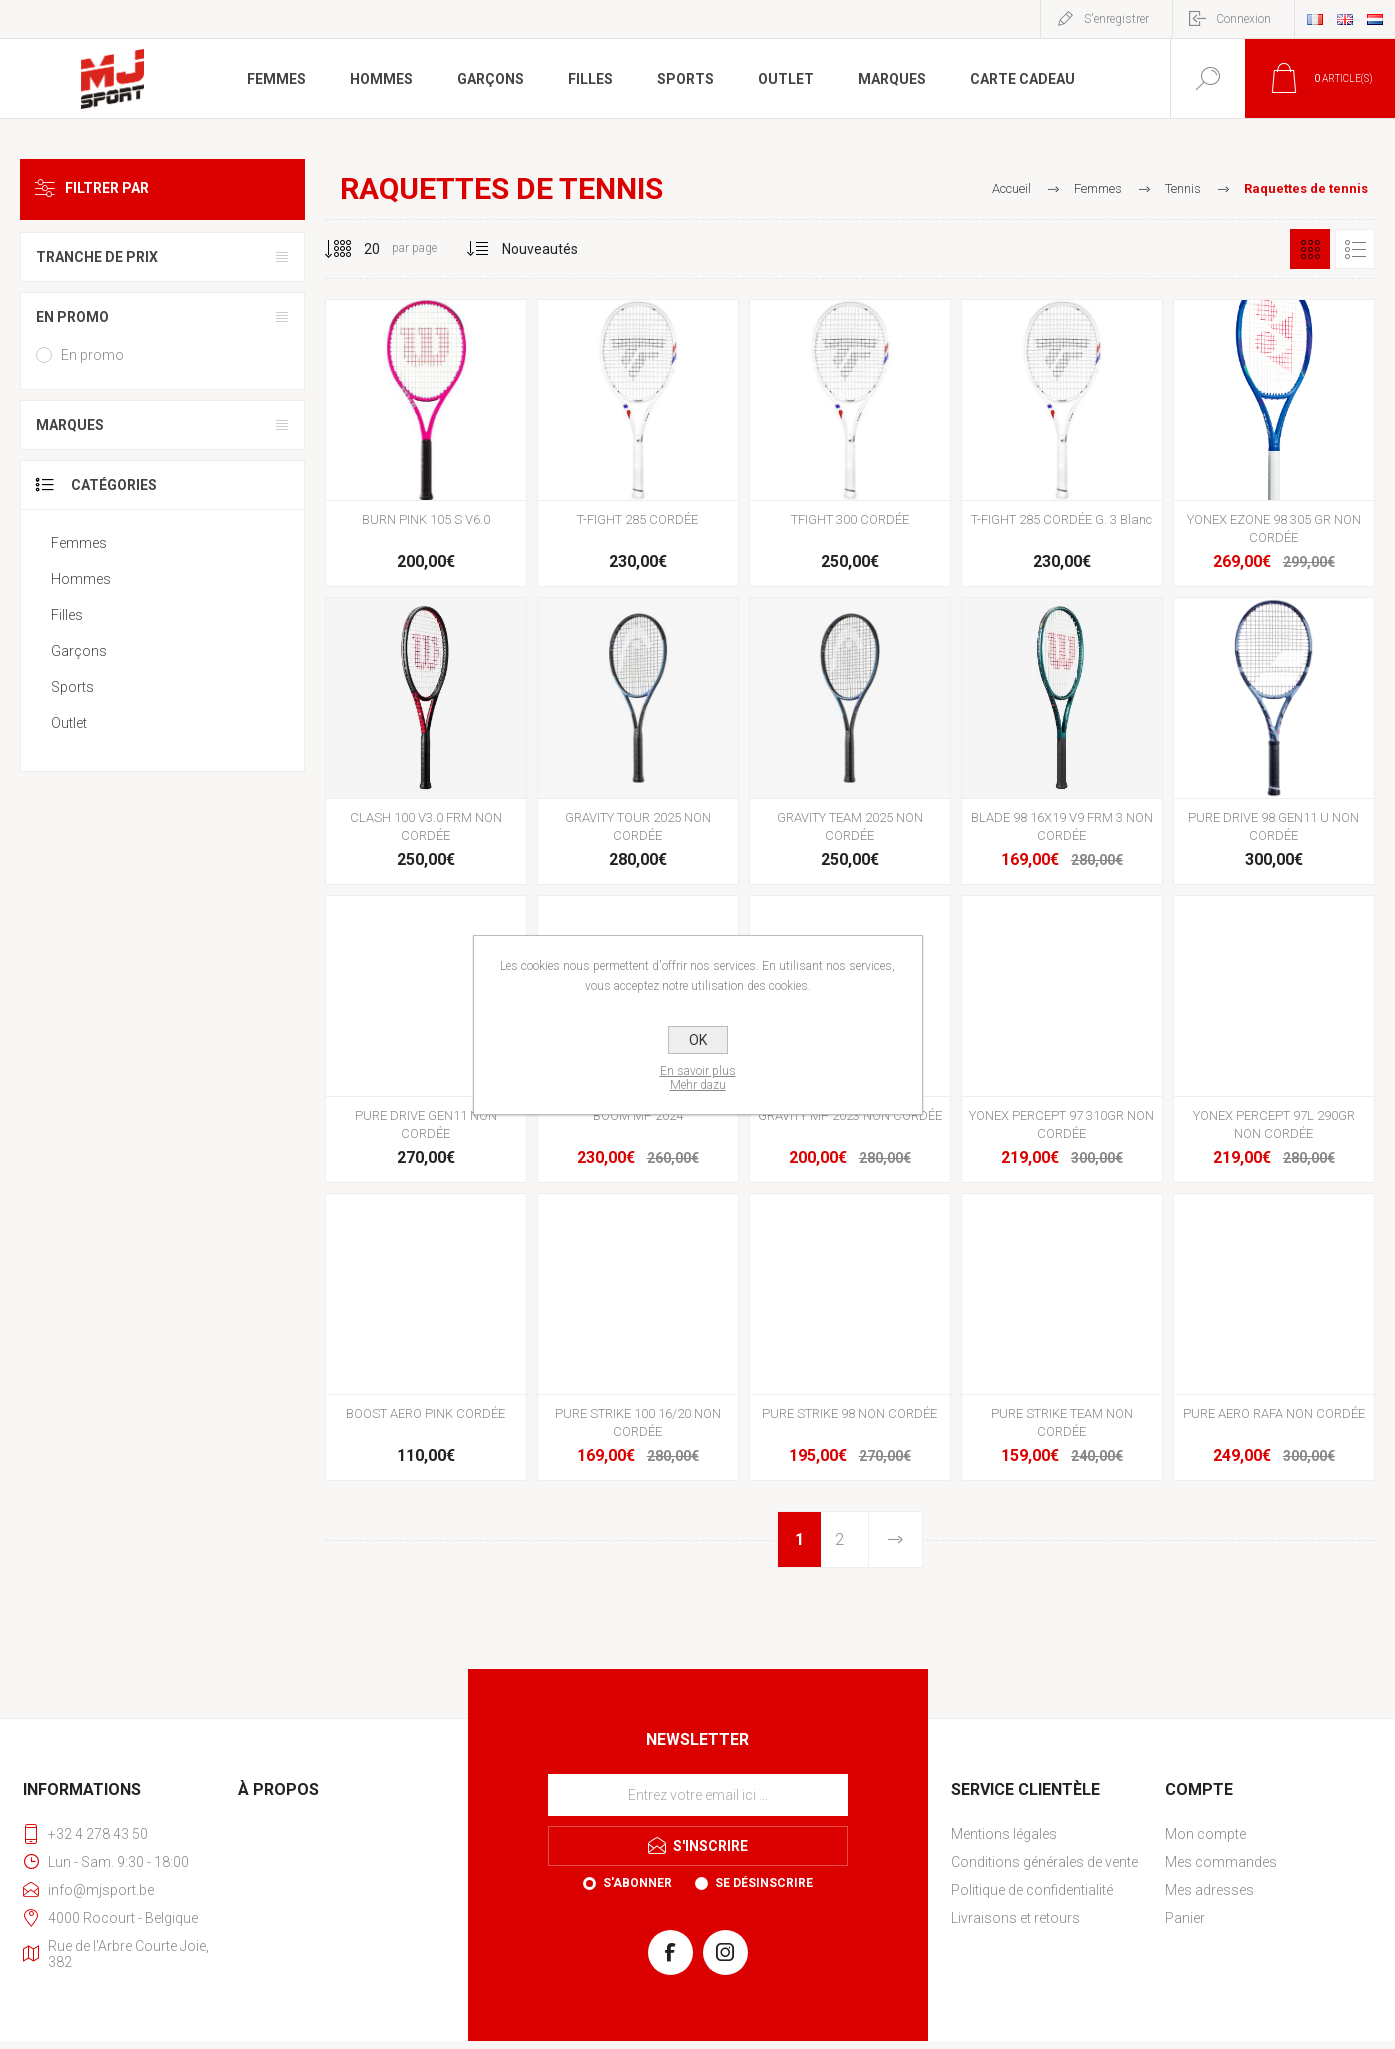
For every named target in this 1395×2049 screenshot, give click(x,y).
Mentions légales (1004, 1834)
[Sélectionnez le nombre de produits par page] (357, 249)
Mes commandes (1221, 1862)
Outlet (69, 723)
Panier (1185, 1918)
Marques (70, 425)
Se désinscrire (764, 1883)
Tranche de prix (97, 257)
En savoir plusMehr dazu (698, 1078)
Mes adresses (1209, 1890)
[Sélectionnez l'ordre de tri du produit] (540, 249)
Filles (67, 615)
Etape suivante (894, 1539)
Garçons (79, 651)
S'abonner (637, 1883)
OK (698, 1040)
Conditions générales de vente (1044, 1862)
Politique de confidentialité (1032, 1890)
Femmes (79, 543)
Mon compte (1205, 1834)
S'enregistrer (1116, 19)
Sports (72, 687)
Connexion (1243, 19)
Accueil (1011, 188)
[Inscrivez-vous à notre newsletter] (698, 1795)
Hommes (81, 579)
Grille (1310, 249)
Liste (1355, 249)
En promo (72, 317)
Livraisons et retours (1015, 1918)
